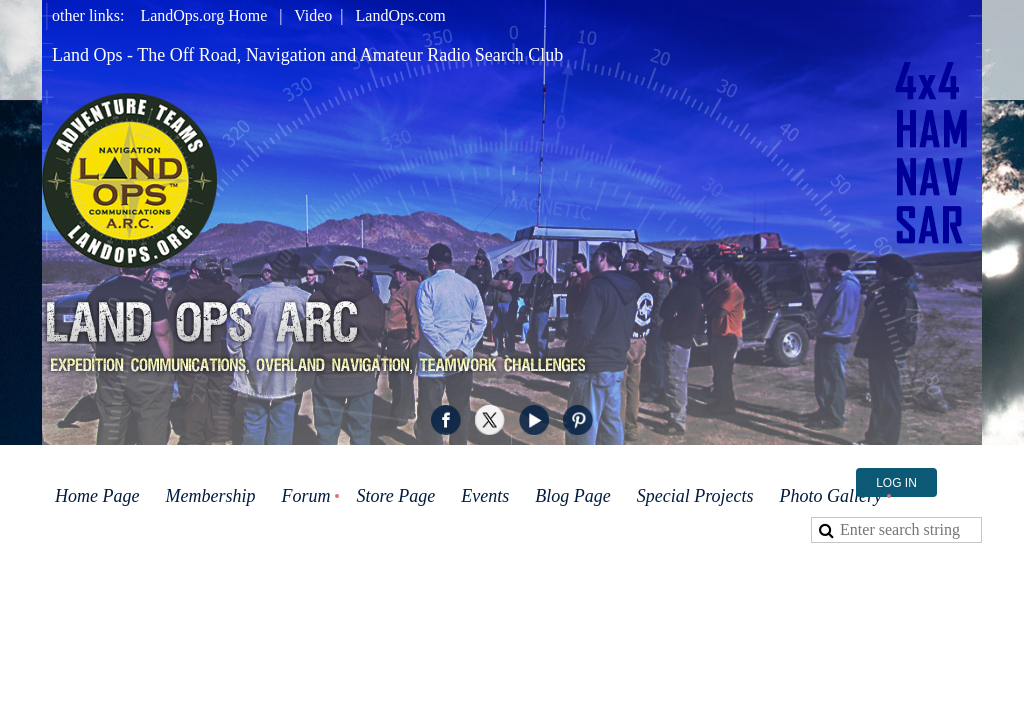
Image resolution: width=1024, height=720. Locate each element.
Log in (896, 483)
